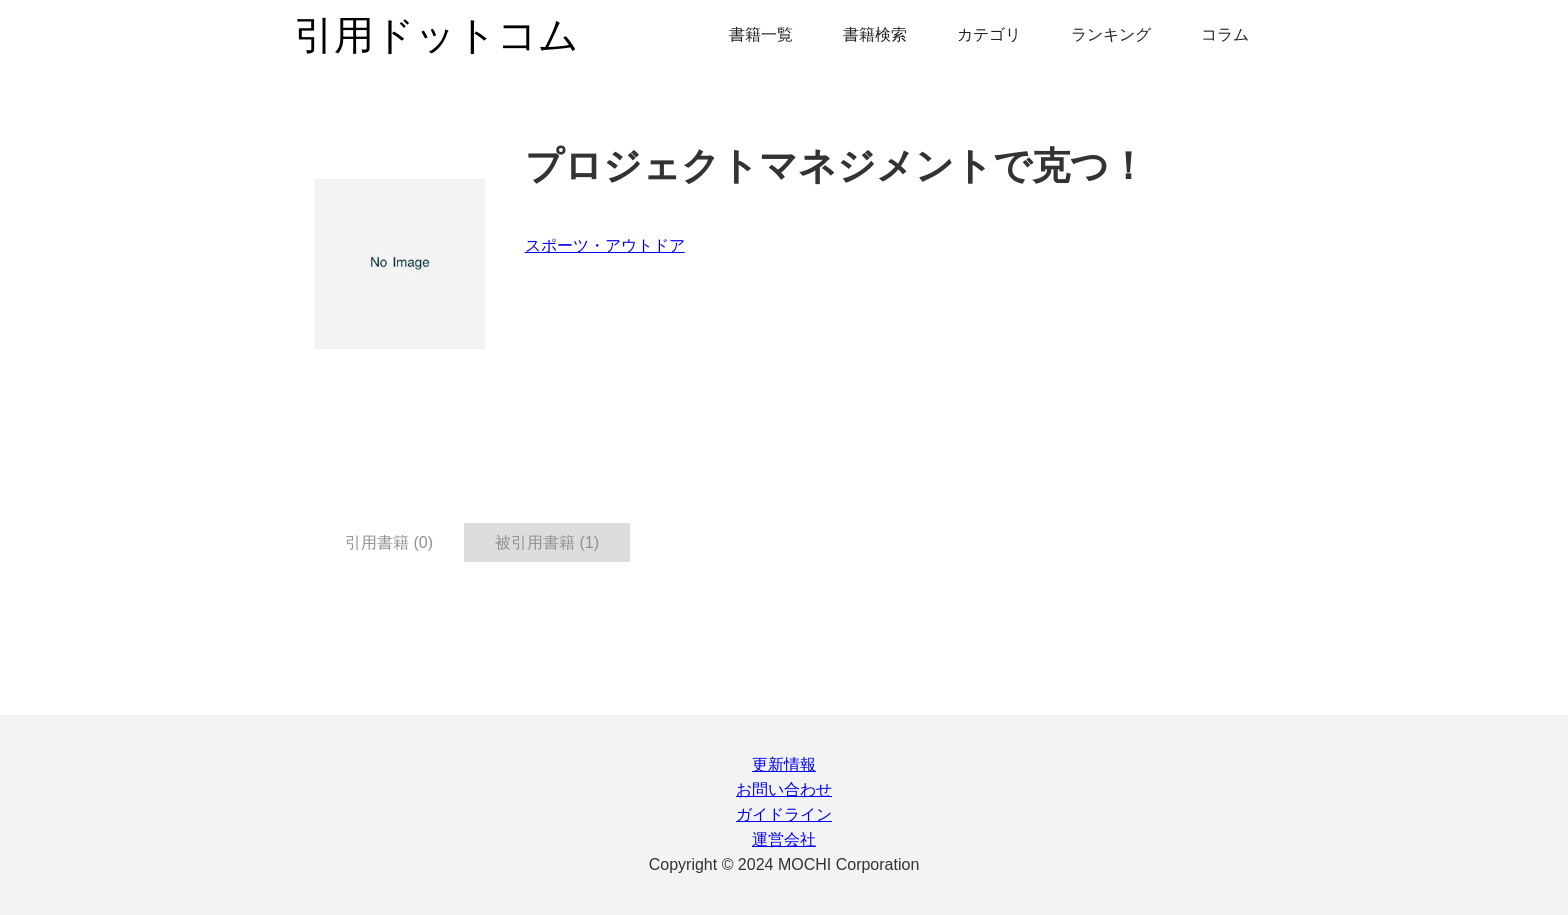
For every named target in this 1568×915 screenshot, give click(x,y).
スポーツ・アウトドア (605, 245)
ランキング (1111, 34)
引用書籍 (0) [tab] (389, 542)
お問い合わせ (784, 789)
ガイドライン (784, 814)
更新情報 (784, 764)
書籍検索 (875, 34)
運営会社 (784, 839)
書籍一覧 (761, 34)
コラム (1225, 34)
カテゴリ (989, 34)
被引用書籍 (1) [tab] (547, 542)
